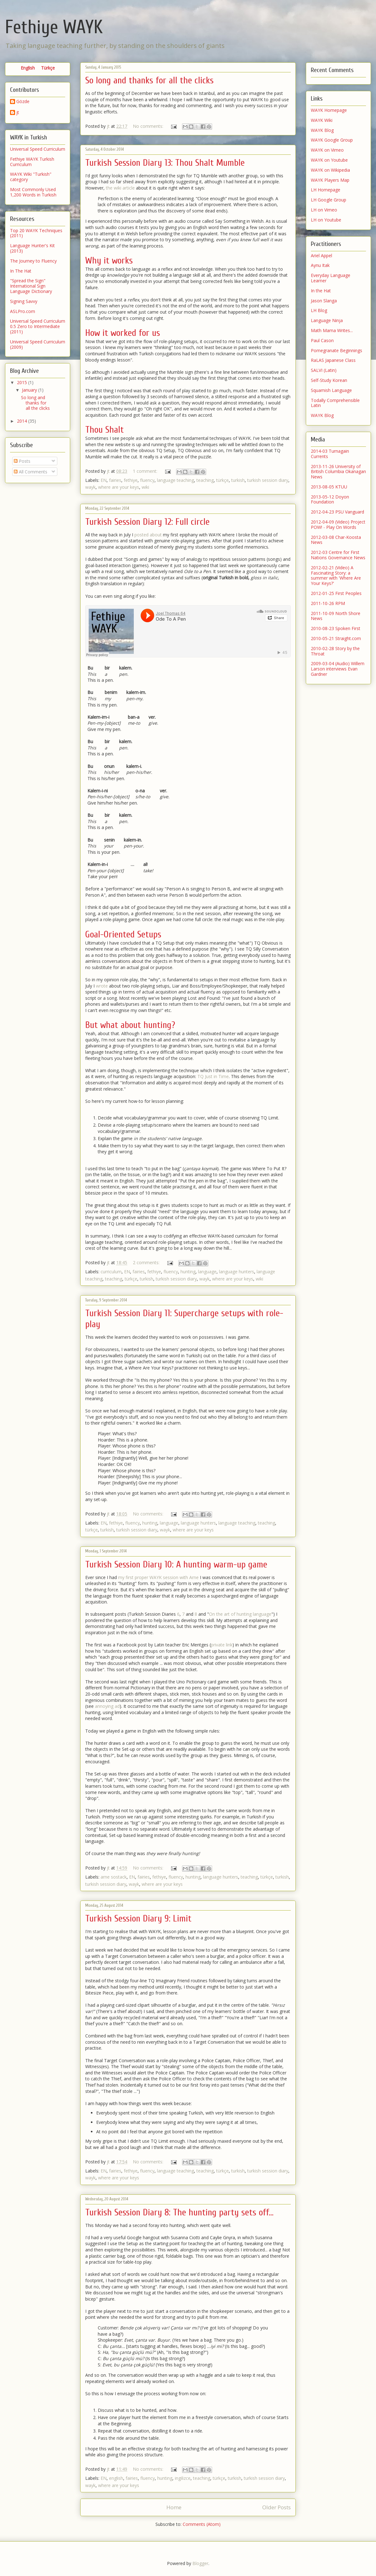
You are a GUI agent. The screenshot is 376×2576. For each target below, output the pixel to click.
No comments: (148, 126)
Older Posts (276, 2507)
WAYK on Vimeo (327, 150)
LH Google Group (328, 200)
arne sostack (114, 1877)
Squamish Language (331, 390)
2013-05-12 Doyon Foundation (330, 499)
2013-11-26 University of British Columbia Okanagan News (338, 471)
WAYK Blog (322, 130)
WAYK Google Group (332, 140)
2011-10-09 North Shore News (335, 616)
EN (104, 480)
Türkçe (48, 68)
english (116, 2478)
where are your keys (118, 487)
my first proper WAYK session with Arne (158, 1577)
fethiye (131, 480)
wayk (90, 487)
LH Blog (319, 310)
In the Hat (321, 291)
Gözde (22, 101)
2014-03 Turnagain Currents (330, 453)
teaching (205, 480)
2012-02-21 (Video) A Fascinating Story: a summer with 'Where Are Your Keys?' (336, 575)
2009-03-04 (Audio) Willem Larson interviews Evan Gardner (337, 668)
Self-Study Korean (329, 380)
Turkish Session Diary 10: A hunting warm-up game (176, 1564)
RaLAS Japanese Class (333, 360)
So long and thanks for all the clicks (149, 80)
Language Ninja (327, 320)
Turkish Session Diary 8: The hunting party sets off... (179, 2212)
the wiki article (120, 188)
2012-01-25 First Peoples (336, 593)
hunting (188, 1272)
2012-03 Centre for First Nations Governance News (338, 555)
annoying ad (107, 1706)
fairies (115, 480)
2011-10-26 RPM (328, 603)
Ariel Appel (321, 255)
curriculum (111, 1272)
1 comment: (146, 471)
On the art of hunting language (240, 1614)
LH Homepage (325, 190)
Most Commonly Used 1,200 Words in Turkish (33, 192)
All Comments (30, 472)
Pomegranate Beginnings (336, 350)
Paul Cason (322, 340)
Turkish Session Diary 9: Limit (138, 1918)
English (28, 68)
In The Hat (20, 271)
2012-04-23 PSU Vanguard (337, 512)
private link (221, 1645)
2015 (22, 382)
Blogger (200, 2563)
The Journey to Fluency (33, 261)
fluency (147, 480)
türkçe (222, 480)
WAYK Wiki (321, 120)
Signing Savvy (23, 301)
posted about (148, 535)
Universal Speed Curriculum (37, 149)
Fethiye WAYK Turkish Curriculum (32, 161)
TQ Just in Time (213, 1076)
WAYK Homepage (329, 110)
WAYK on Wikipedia (330, 170)
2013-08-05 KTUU (329, 487)
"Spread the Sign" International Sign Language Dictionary (31, 286)
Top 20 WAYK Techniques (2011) (36, 233)
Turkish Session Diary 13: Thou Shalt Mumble (165, 162)
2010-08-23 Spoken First (335, 628)
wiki (145, 487)
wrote (102, 986)
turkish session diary (267, 480)
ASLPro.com (22, 311)
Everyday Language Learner (330, 278)
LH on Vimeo (324, 210)
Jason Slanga (324, 301)
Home (173, 2507)
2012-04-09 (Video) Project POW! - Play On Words (338, 524)
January (30, 390)
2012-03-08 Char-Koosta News (336, 539)
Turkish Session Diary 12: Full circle (147, 521)
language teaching (175, 480)
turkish (238, 480)
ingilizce (183, 2478)
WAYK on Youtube (329, 160)
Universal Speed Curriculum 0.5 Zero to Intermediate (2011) (37, 326)
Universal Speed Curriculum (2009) (37, 344)
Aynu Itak (320, 265)
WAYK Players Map (330, 180)
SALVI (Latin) (324, 370)
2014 (22, 421)
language (207, 1272)
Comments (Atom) (202, 2524)
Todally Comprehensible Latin (335, 403)
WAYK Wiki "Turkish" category (30, 176)
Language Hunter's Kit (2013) (32, 248)
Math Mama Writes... (332, 330)
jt (17, 112)
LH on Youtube (326, 220)
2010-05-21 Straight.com (336, 638)
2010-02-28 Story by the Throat (335, 651)
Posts (22, 461)
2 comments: (147, 1262)
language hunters (236, 1272)
